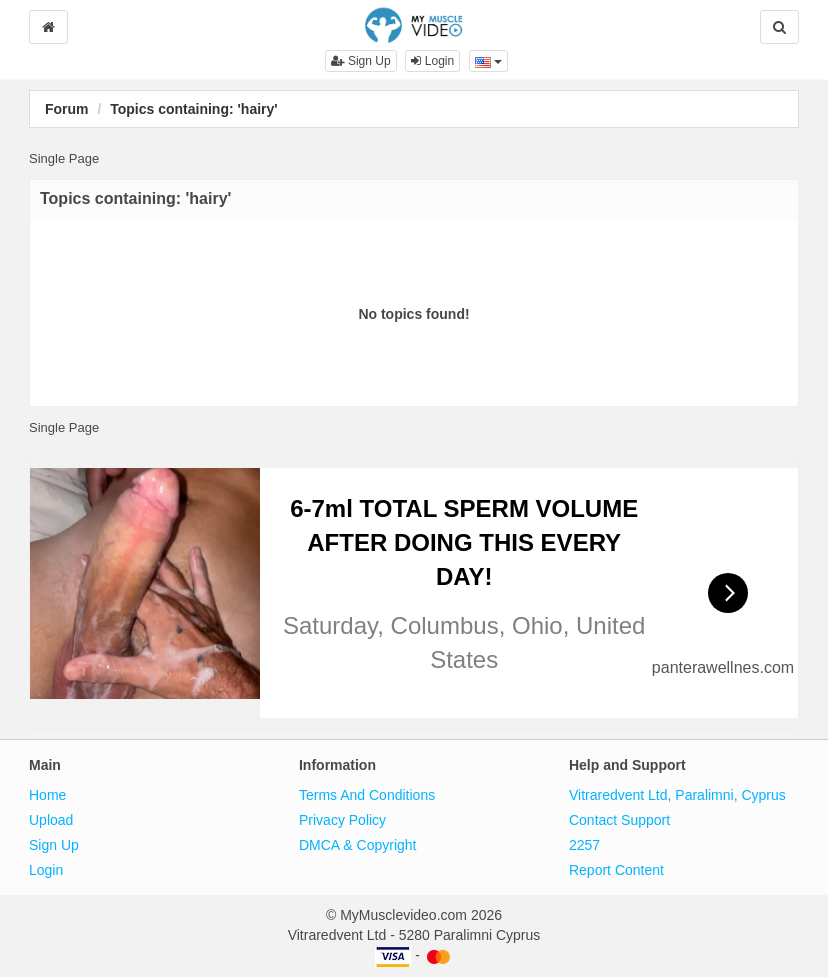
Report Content (616, 870)
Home (47, 795)
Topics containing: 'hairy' (193, 109)
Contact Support (619, 820)
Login (432, 61)
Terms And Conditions (367, 795)
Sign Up (361, 61)
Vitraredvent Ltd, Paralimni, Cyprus (677, 795)
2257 (584, 845)
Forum (67, 109)
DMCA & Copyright (357, 845)
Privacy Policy (342, 820)
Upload (51, 820)
